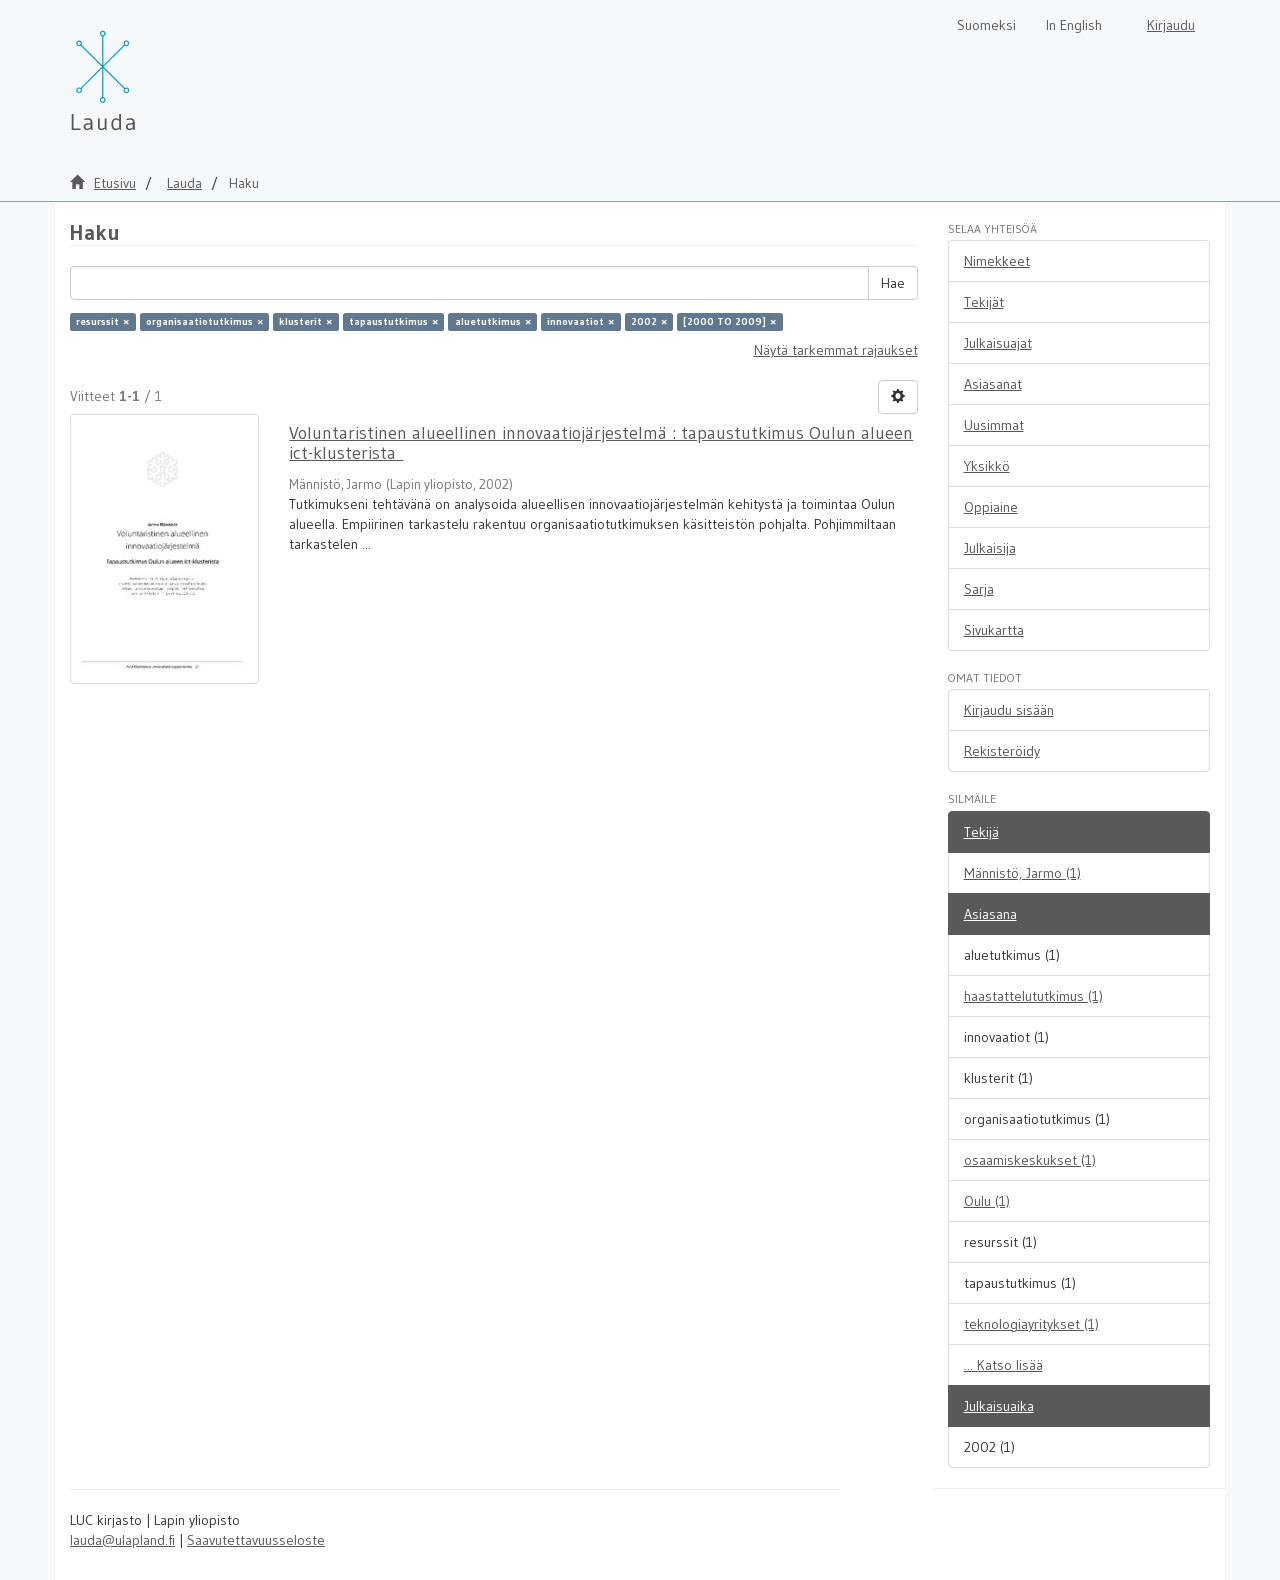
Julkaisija (990, 548)
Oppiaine (991, 507)
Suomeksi (986, 25)
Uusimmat (994, 425)
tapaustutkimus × (393, 321)
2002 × (649, 321)
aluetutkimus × (493, 321)
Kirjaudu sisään (1009, 710)
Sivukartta (994, 630)
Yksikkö (987, 466)
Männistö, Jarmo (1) (1022, 873)
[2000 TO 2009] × (729, 321)
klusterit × (305, 321)
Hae (893, 283)
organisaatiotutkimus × (204, 321)
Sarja (979, 589)
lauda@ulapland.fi (122, 1540)
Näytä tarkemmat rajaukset (836, 350)
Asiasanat (993, 384)
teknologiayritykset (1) (1031, 1324)
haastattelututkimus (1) (1033, 996)
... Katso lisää (1003, 1365)
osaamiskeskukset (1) (1030, 1160)
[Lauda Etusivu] (145, 70)
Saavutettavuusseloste (256, 1540)
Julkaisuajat (998, 343)
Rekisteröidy (1002, 751)
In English (1074, 25)
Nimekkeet (997, 261)
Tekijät (984, 302)
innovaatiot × (580, 321)
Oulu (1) (987, 1201)
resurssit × (102, 321)
